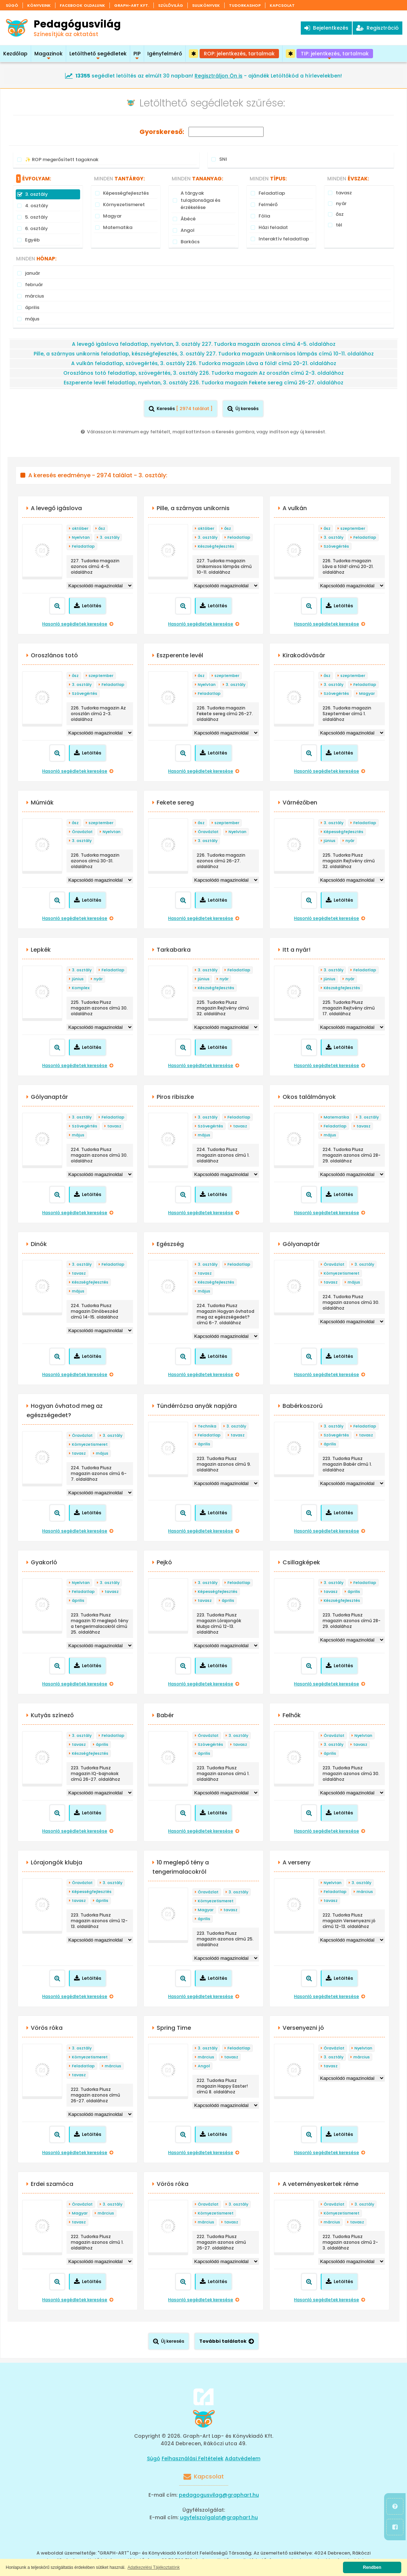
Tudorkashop (245, 5)
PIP (137, 56)
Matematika (336, 1117)
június (329, 840)
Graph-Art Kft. (131, 5)
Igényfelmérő (164, 53)
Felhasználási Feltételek (193, 2458)
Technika (207, 1426)
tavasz (114, 1126)
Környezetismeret (341, 1273)
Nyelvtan (81, 537)
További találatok (226, 2341)
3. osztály (109, 537)
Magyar (367, 693)
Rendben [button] (372, 2567)
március (365, 1891)
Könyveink (39, 5)
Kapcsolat (282, 5)
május (78, 1135)
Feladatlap (83, 546)
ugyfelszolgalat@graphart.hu (219, 2517)
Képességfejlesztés (343, 831)
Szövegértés (336, 546)
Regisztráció (377, 27)
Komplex (80, 988)
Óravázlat (82, 831)
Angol (204, 2066)
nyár (349, 840)
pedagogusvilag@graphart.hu (219, 2494)
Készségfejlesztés (216, 546)
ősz (101, 528)
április (204, 1444)
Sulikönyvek (206, 5)
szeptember (352, 528)
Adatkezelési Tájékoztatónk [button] (154, 2567)
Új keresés (243, 408)
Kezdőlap (15, 53)
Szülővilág (170, 5)
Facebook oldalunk (82, 5)
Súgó (12, 5)
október (80, 528)
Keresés (180, 408)
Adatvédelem (242, 2458)
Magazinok (48, 56)
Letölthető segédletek (98, 56)
